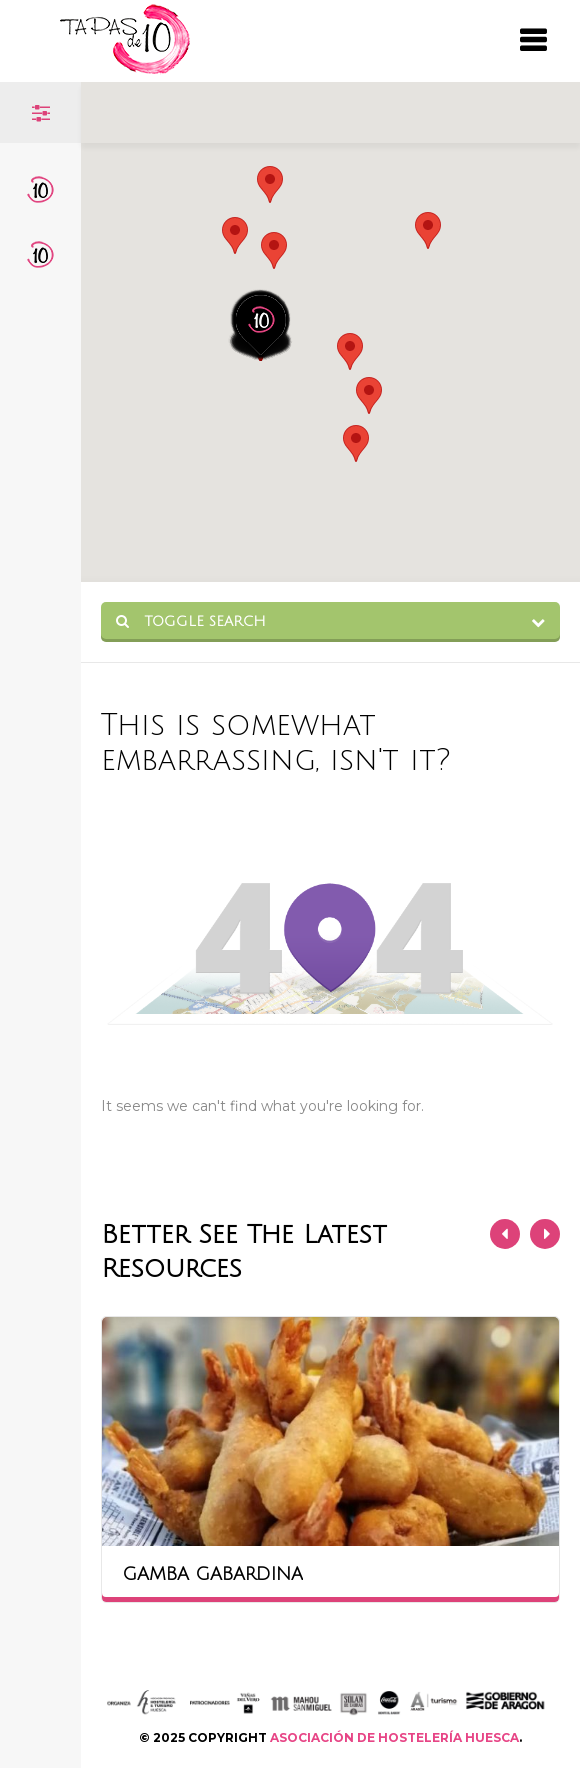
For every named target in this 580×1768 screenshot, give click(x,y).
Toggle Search (191, 621)
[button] (274, 250)
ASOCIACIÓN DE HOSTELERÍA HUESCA (394, 1737)
